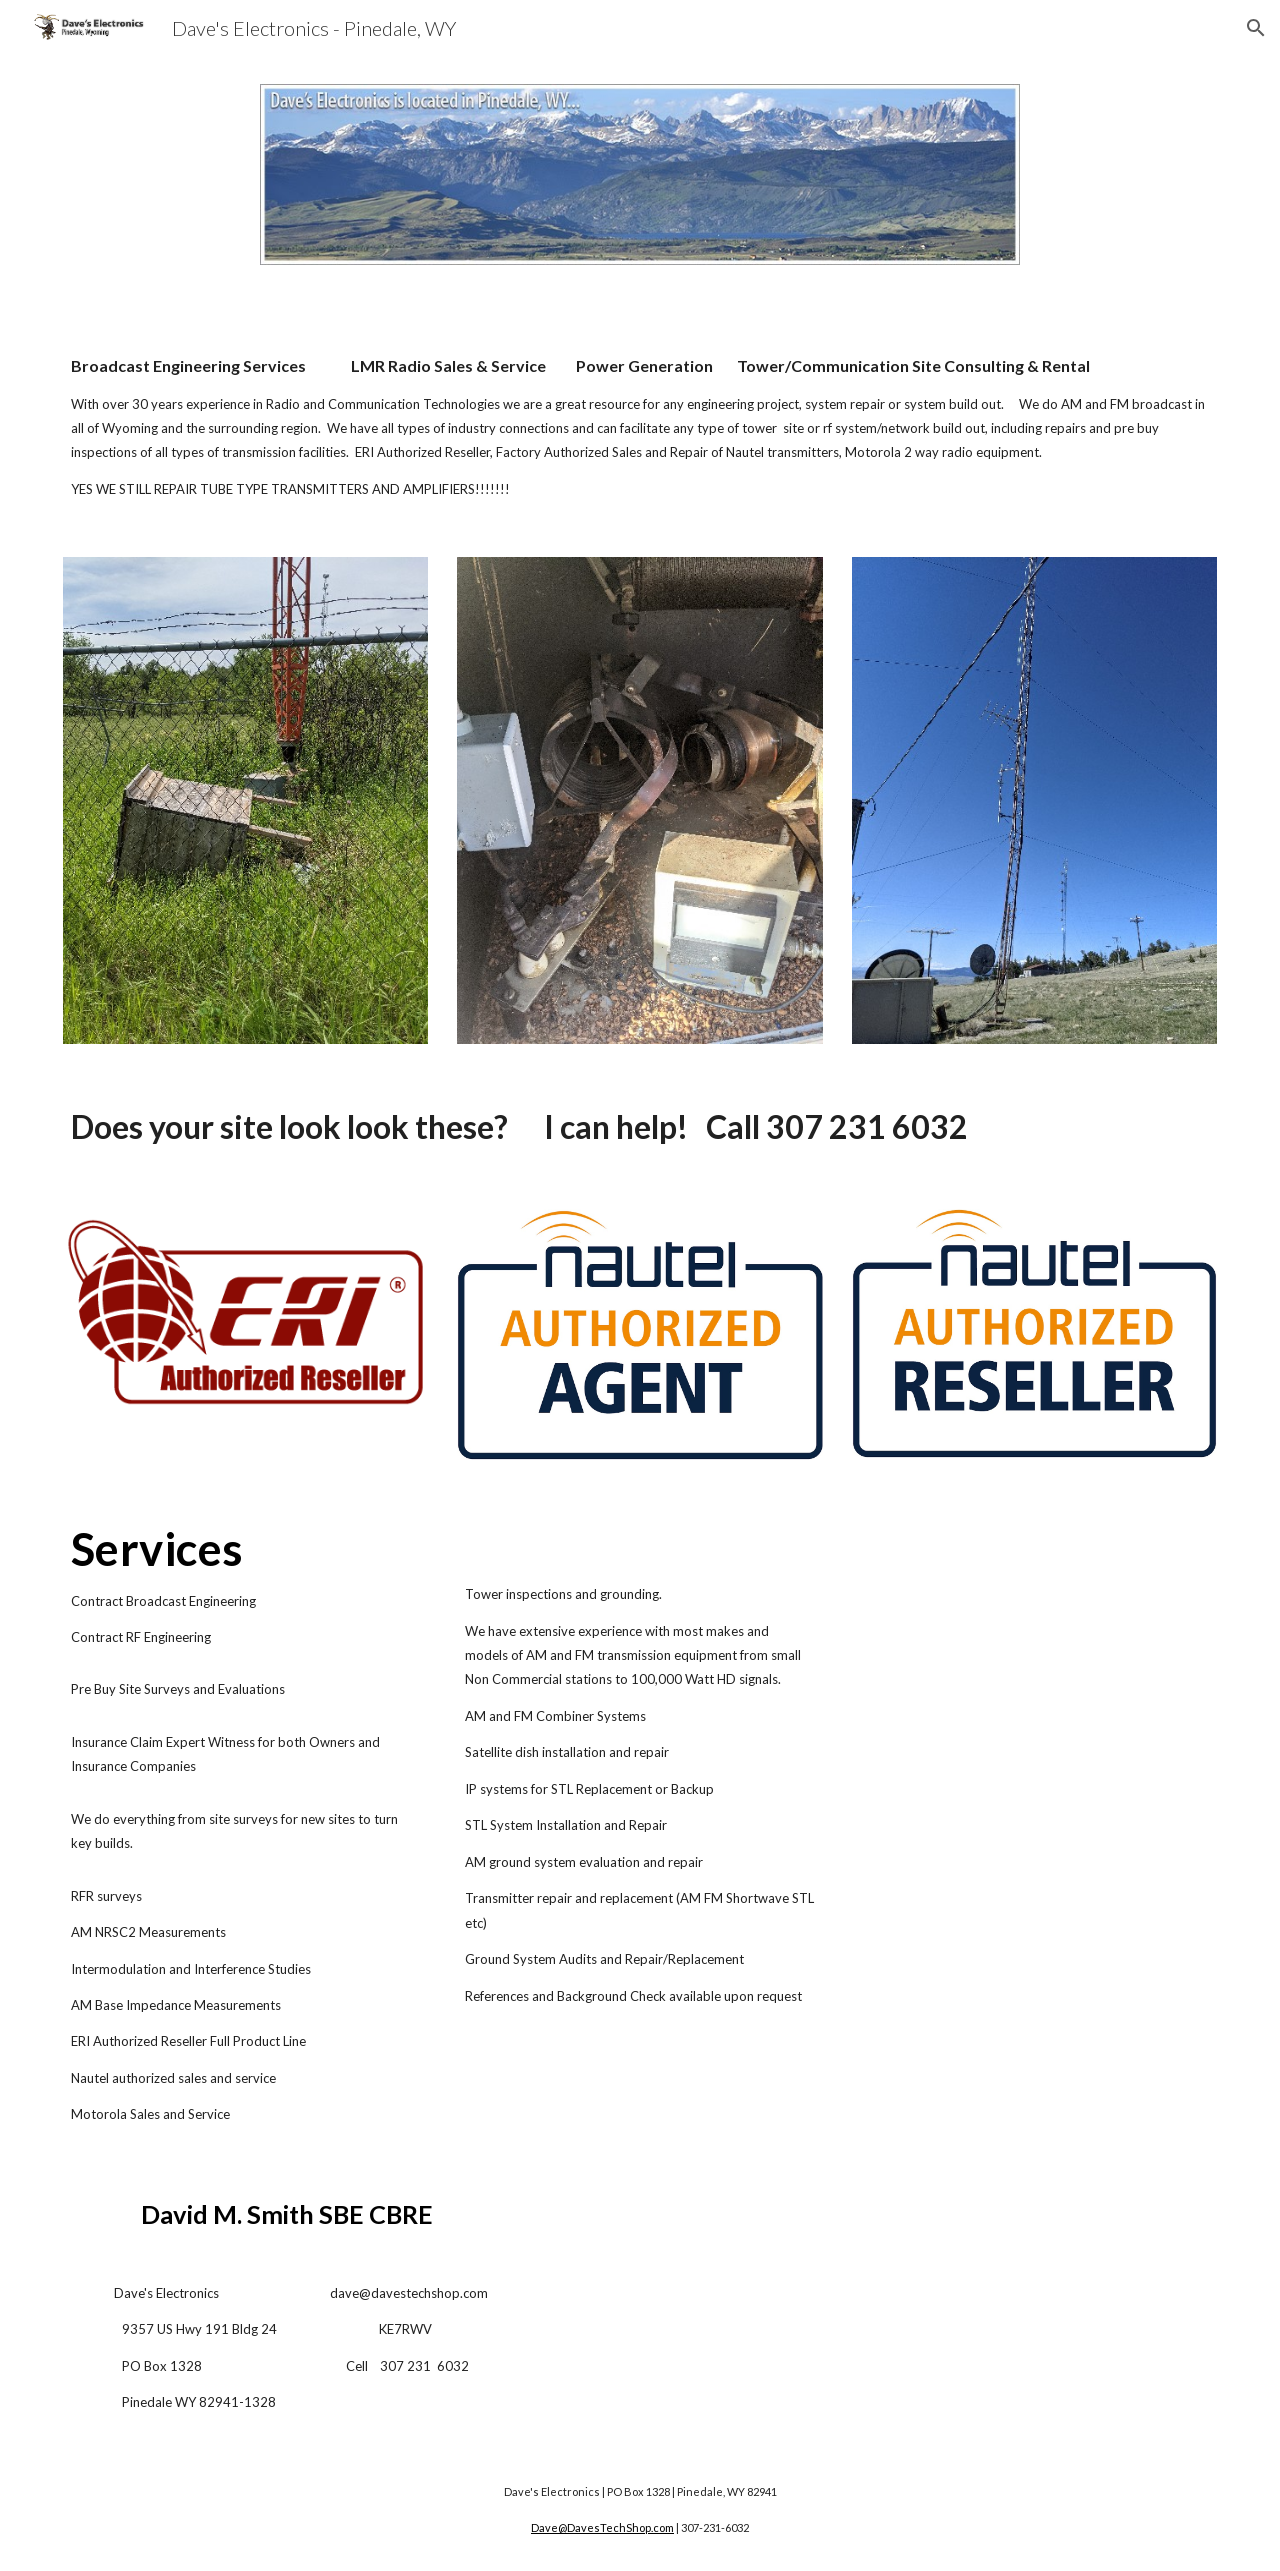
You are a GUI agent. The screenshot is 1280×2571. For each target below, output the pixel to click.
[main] (640, 427)
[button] (1256, 28)
